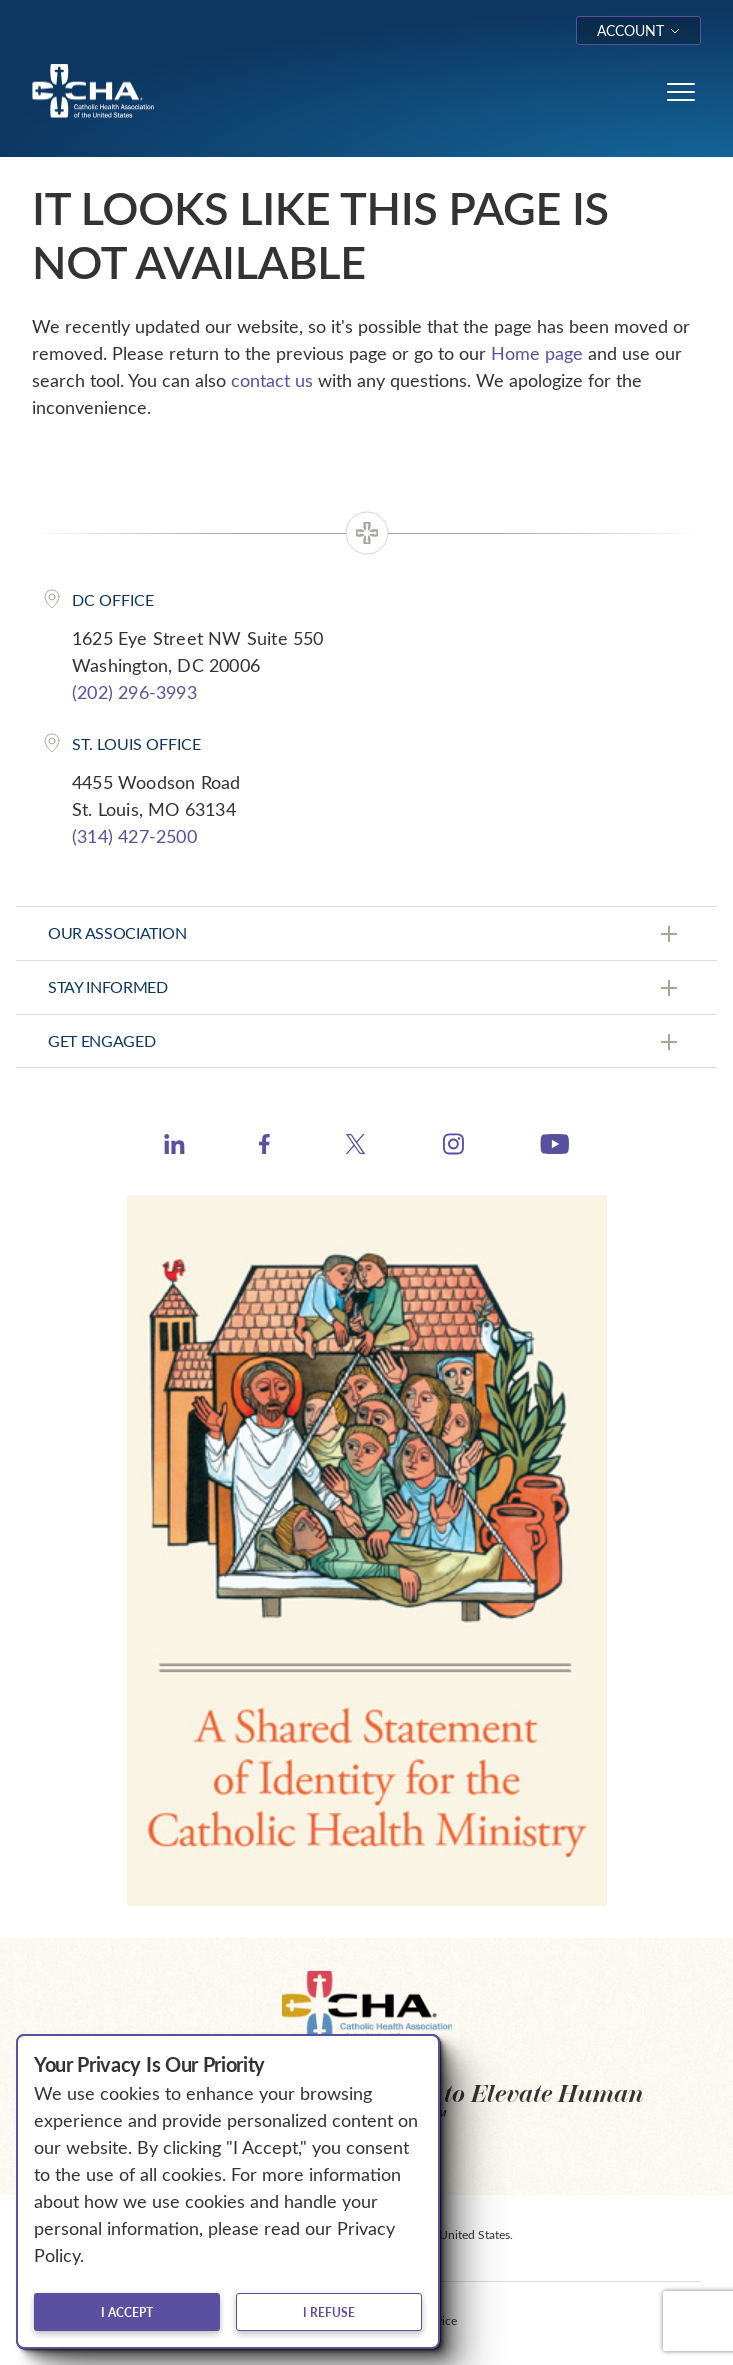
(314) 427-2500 (134, 836)
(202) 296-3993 (134, 692)
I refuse (329, 2312)
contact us (272, 380)
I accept (127, 2312)
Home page (537, 353)
